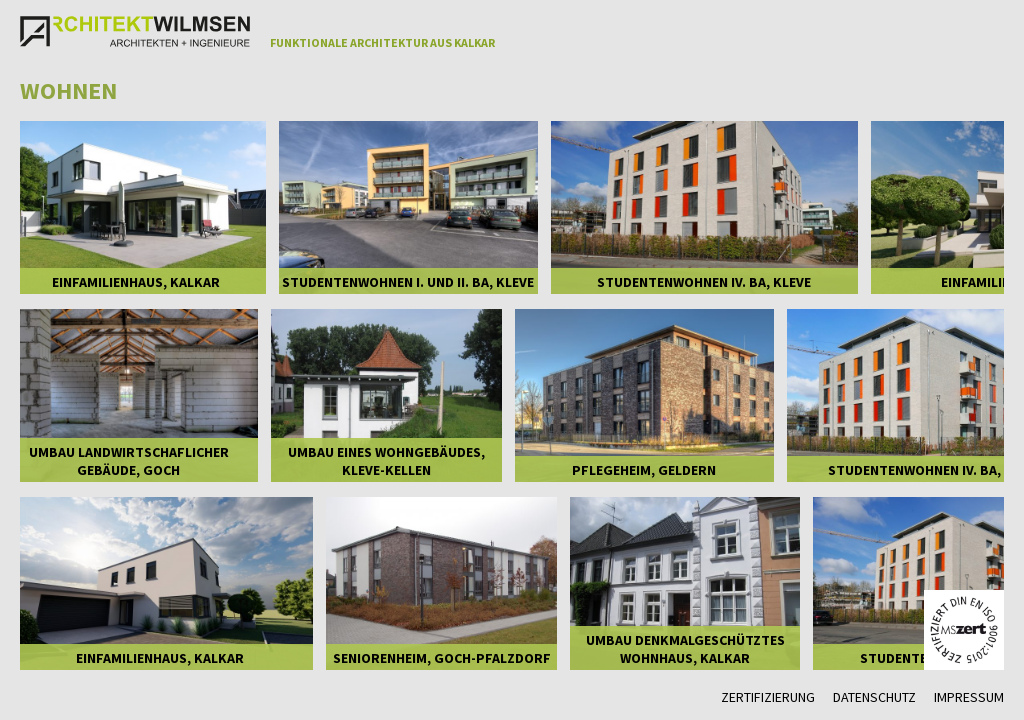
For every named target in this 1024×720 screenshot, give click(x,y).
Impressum (969, 697)
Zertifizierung (768, 697)
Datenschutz (874, 697)
